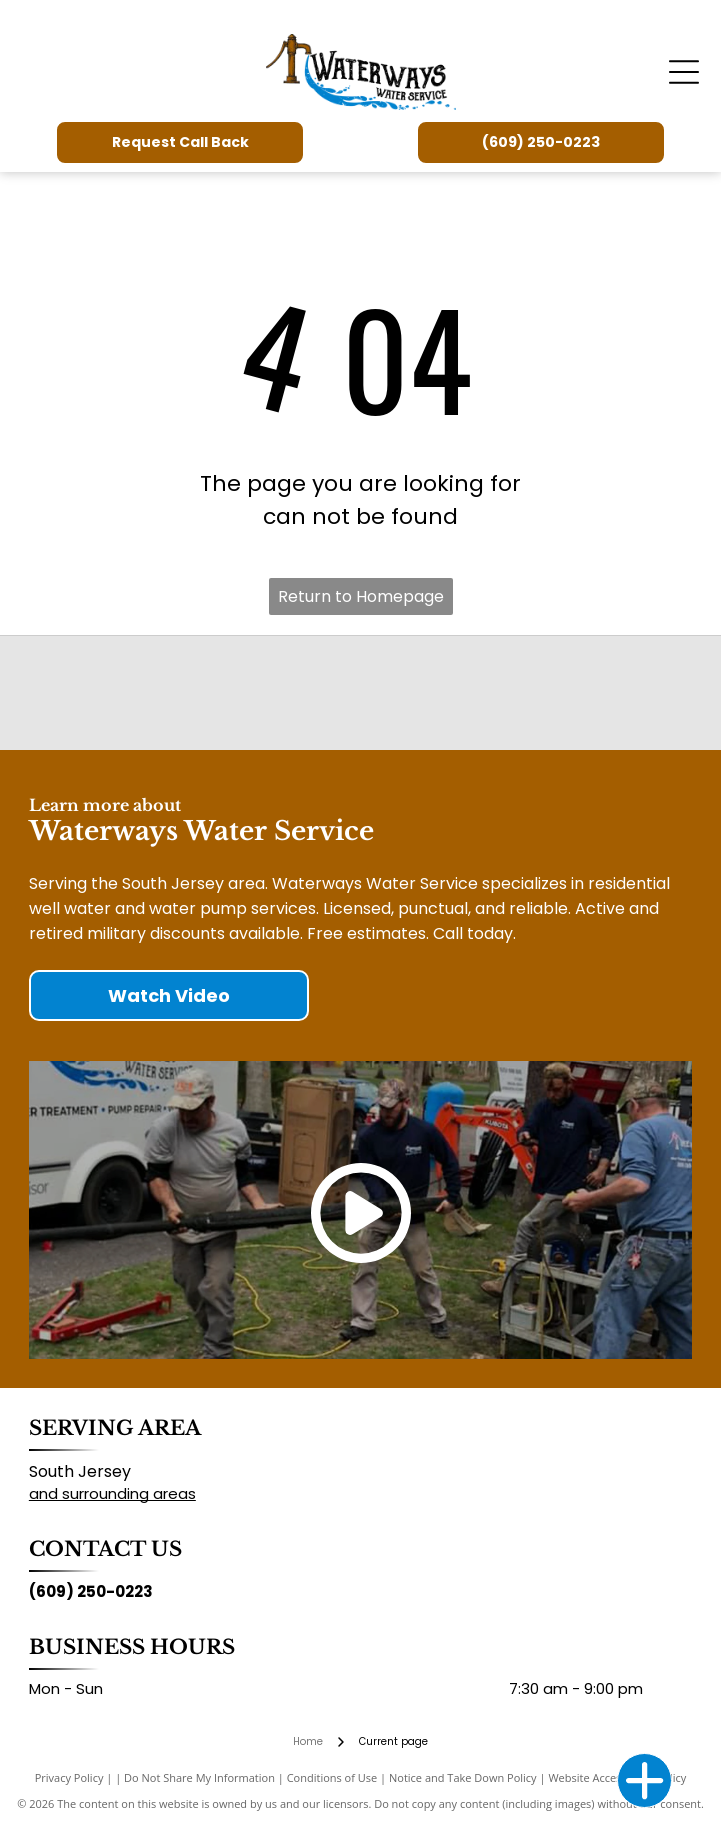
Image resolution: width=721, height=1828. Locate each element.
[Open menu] (684, 72)
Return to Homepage (361, 596)
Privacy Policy (69, 1777)
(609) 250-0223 (91, 1591)
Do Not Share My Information (199, 1777)
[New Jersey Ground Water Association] (471, 693)
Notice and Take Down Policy (463, 1777)
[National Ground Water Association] (250, 693)
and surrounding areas (112, 1493)
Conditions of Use (332, 1777)
